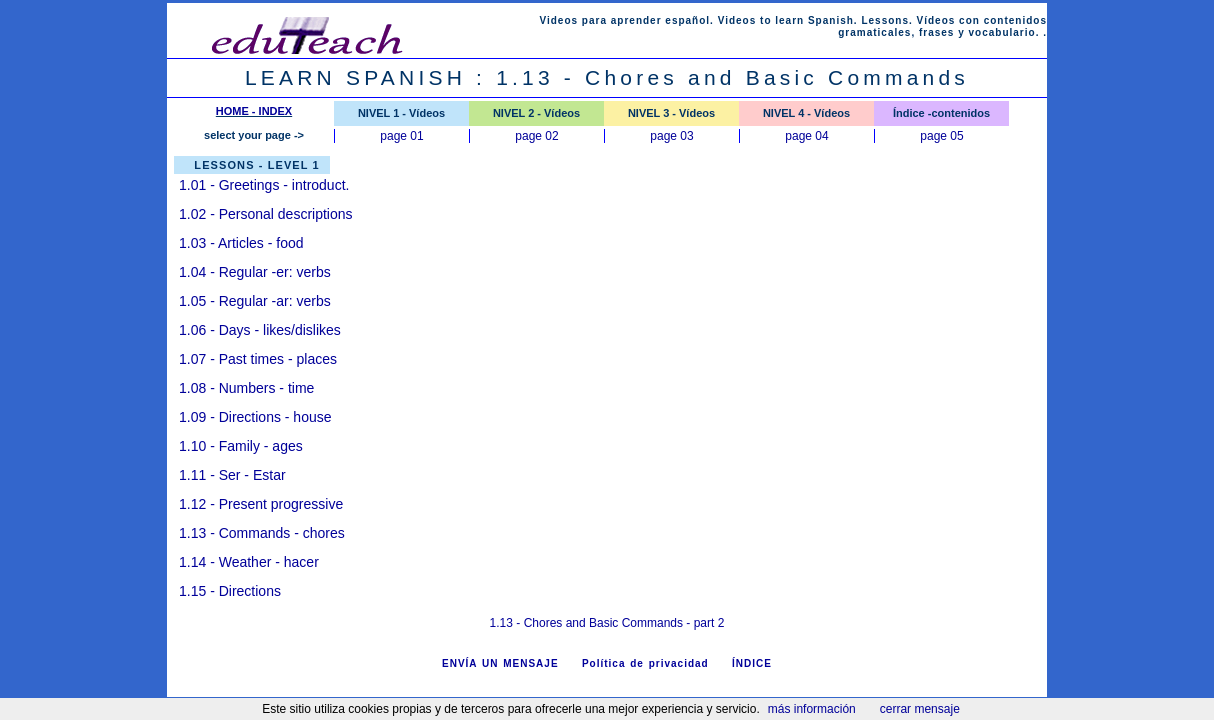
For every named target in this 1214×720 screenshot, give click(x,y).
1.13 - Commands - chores (262, 533)
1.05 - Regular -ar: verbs (255, 301)
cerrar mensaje (920, 709)
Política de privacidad (645, 663)
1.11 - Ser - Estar (232, 475)
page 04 (806, 136)
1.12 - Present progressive (261, 504)
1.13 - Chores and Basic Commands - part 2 (607, 623)
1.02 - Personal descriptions (266, 214)
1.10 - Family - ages (241, 446)
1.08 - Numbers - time (246, 388)
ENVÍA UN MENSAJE (500, 663)
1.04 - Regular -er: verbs (255, 272)
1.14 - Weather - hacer (249, 562)
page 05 (941, 136)
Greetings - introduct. (264, 185)
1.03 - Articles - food (241, 243)
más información (812, 709)
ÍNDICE (752, 663)
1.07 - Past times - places (258, 359)
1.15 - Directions (230, 591)
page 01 (401, 136)
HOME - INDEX (254, 111)
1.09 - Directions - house (255, 417)
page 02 (536, 136)
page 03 (671, 136)
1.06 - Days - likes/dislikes (260, 330)
